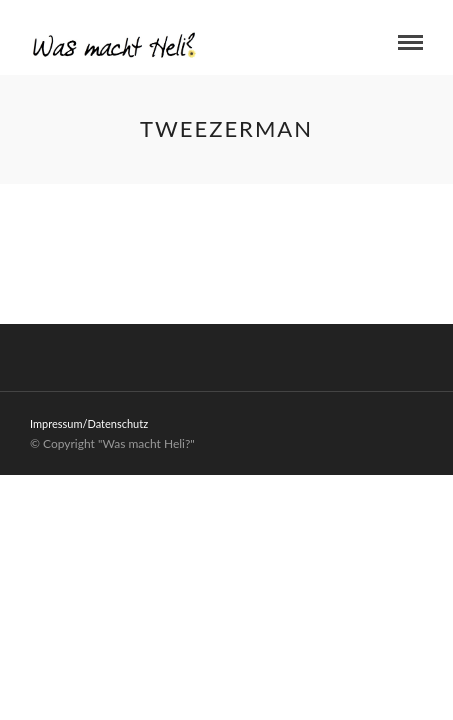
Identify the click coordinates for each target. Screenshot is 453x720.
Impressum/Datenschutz (89, 423)
